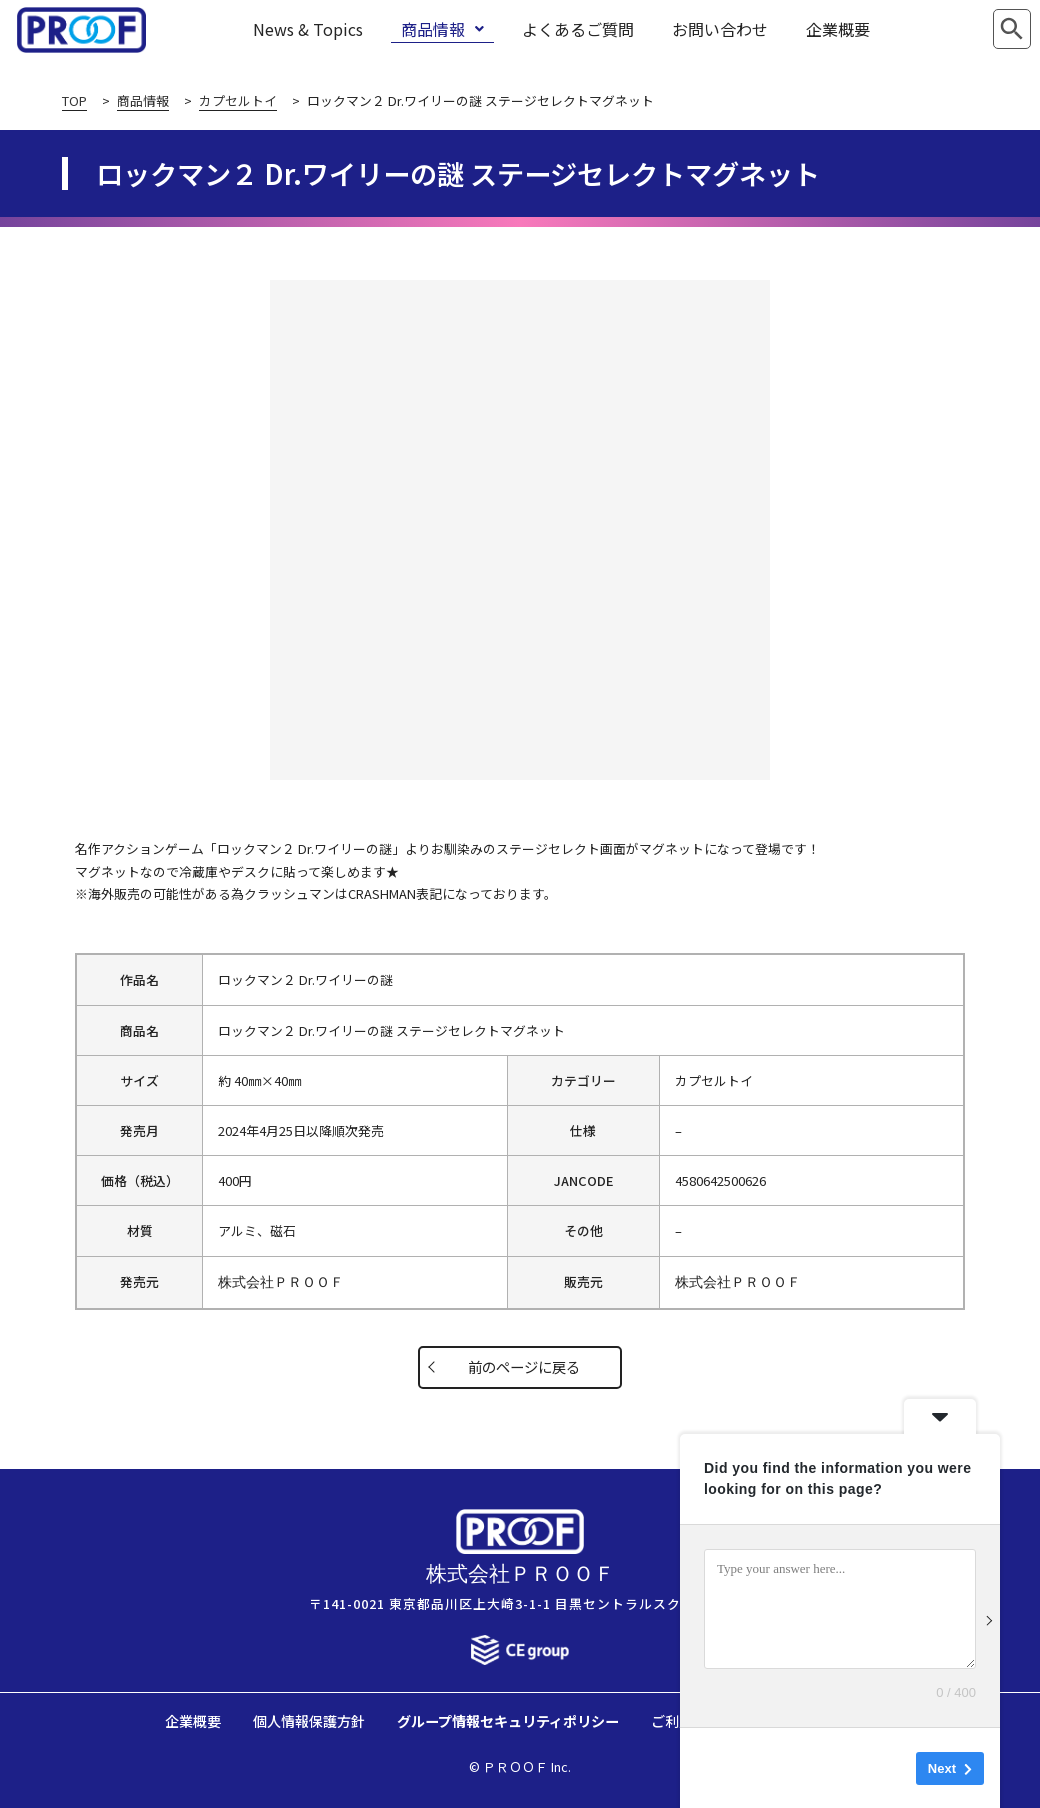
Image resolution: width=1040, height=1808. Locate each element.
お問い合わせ (720, 29)
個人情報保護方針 (309, 1720)
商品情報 (442, 29)
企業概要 (838, 29)
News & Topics (308, 29)
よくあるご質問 (578, 29)
